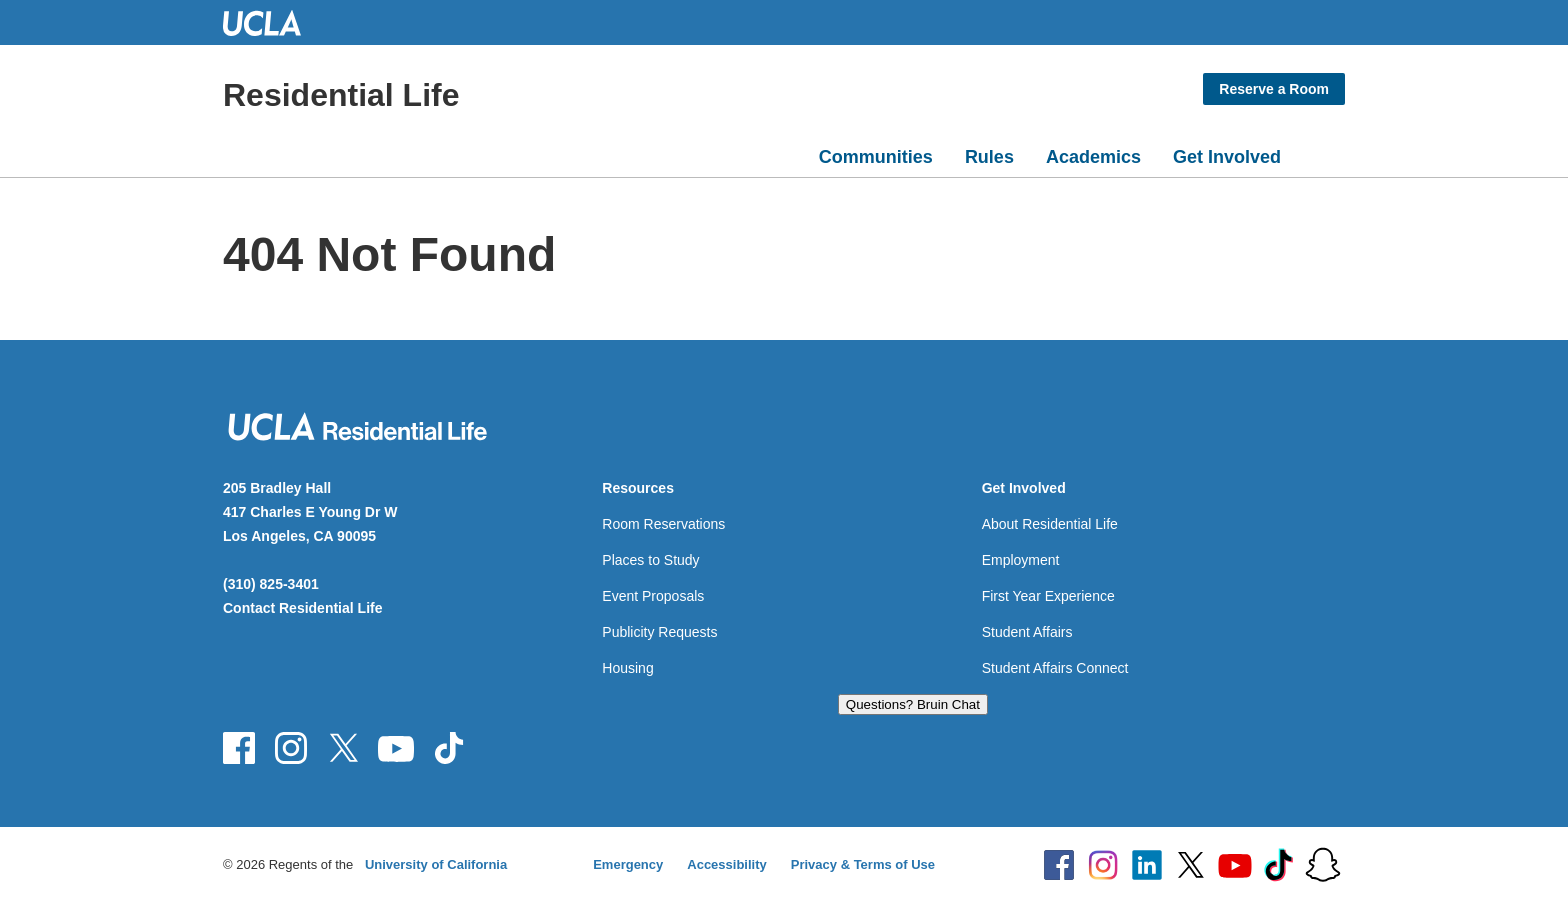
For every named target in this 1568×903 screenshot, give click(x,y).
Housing (627, 668)
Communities (876, 157)
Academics (1093, 157)
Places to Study (650, 560)
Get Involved (1227, 157)
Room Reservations (663, 524)
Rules (989, 157)
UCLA (271, 22)
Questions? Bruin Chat (913, 704)
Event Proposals (653, 596)
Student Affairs (1027, 632)
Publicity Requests (659, 632)
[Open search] (1321, 153)
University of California (436, 864)
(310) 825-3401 (271, 584)
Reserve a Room (1274, 89)
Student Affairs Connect (1055, 668)
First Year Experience (1048, 596)
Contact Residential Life (302, 608)
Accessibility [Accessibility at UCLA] (727, 864)
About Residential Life (1050, 524)
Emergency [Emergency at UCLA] (628, 864)
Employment (1021, 560)
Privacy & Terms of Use (863, 864)
